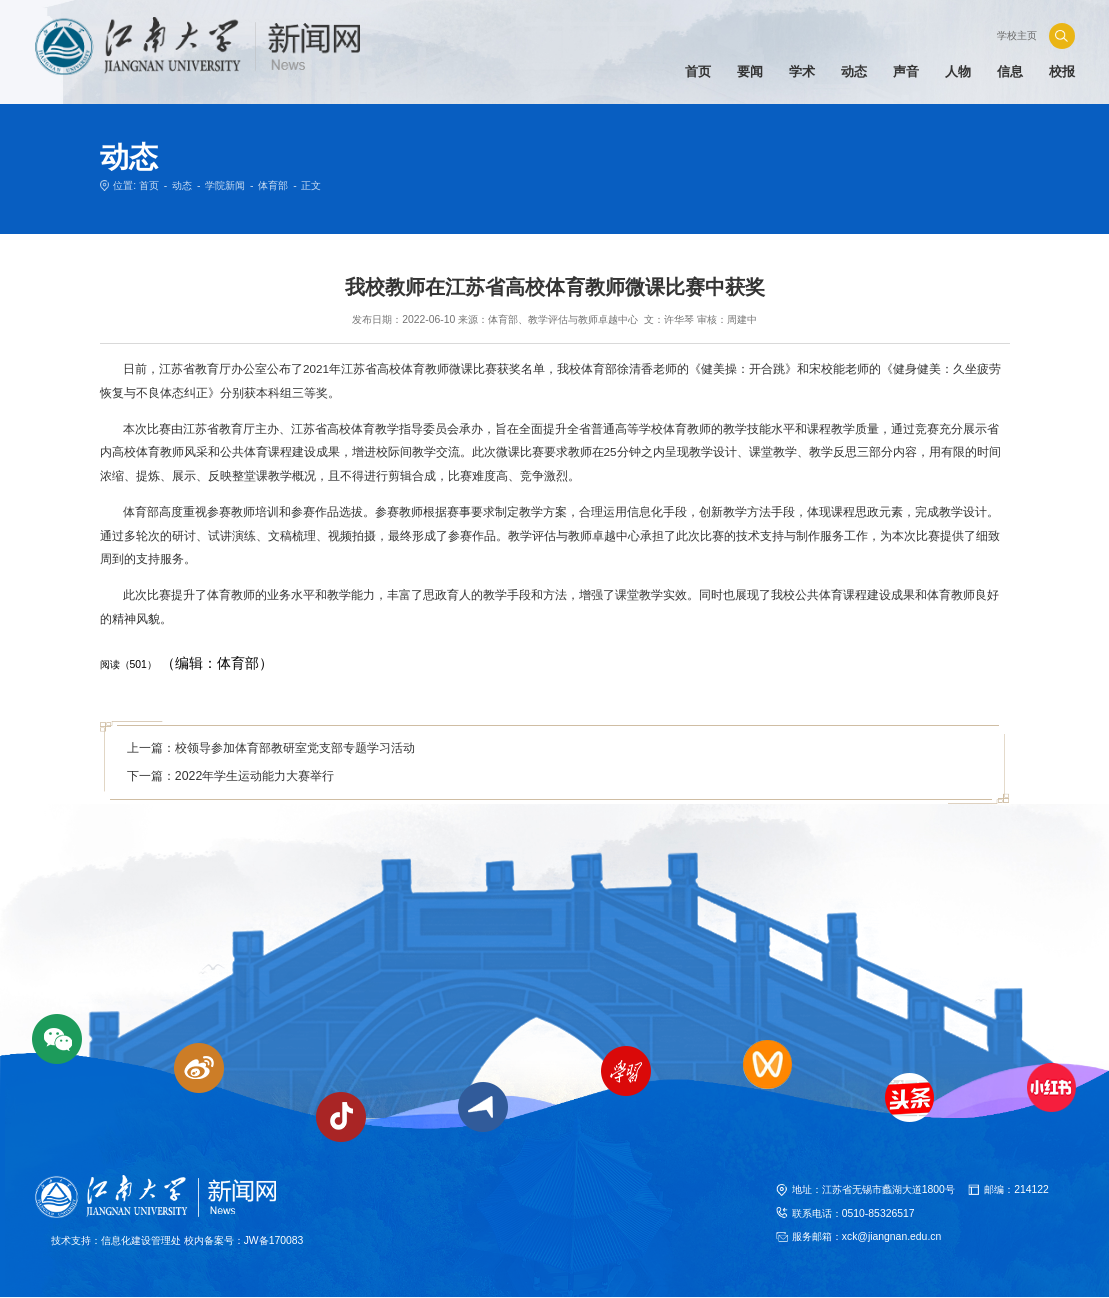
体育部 (273, 185)
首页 (149, 185)
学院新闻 (225, 185)
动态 (182, 185)
